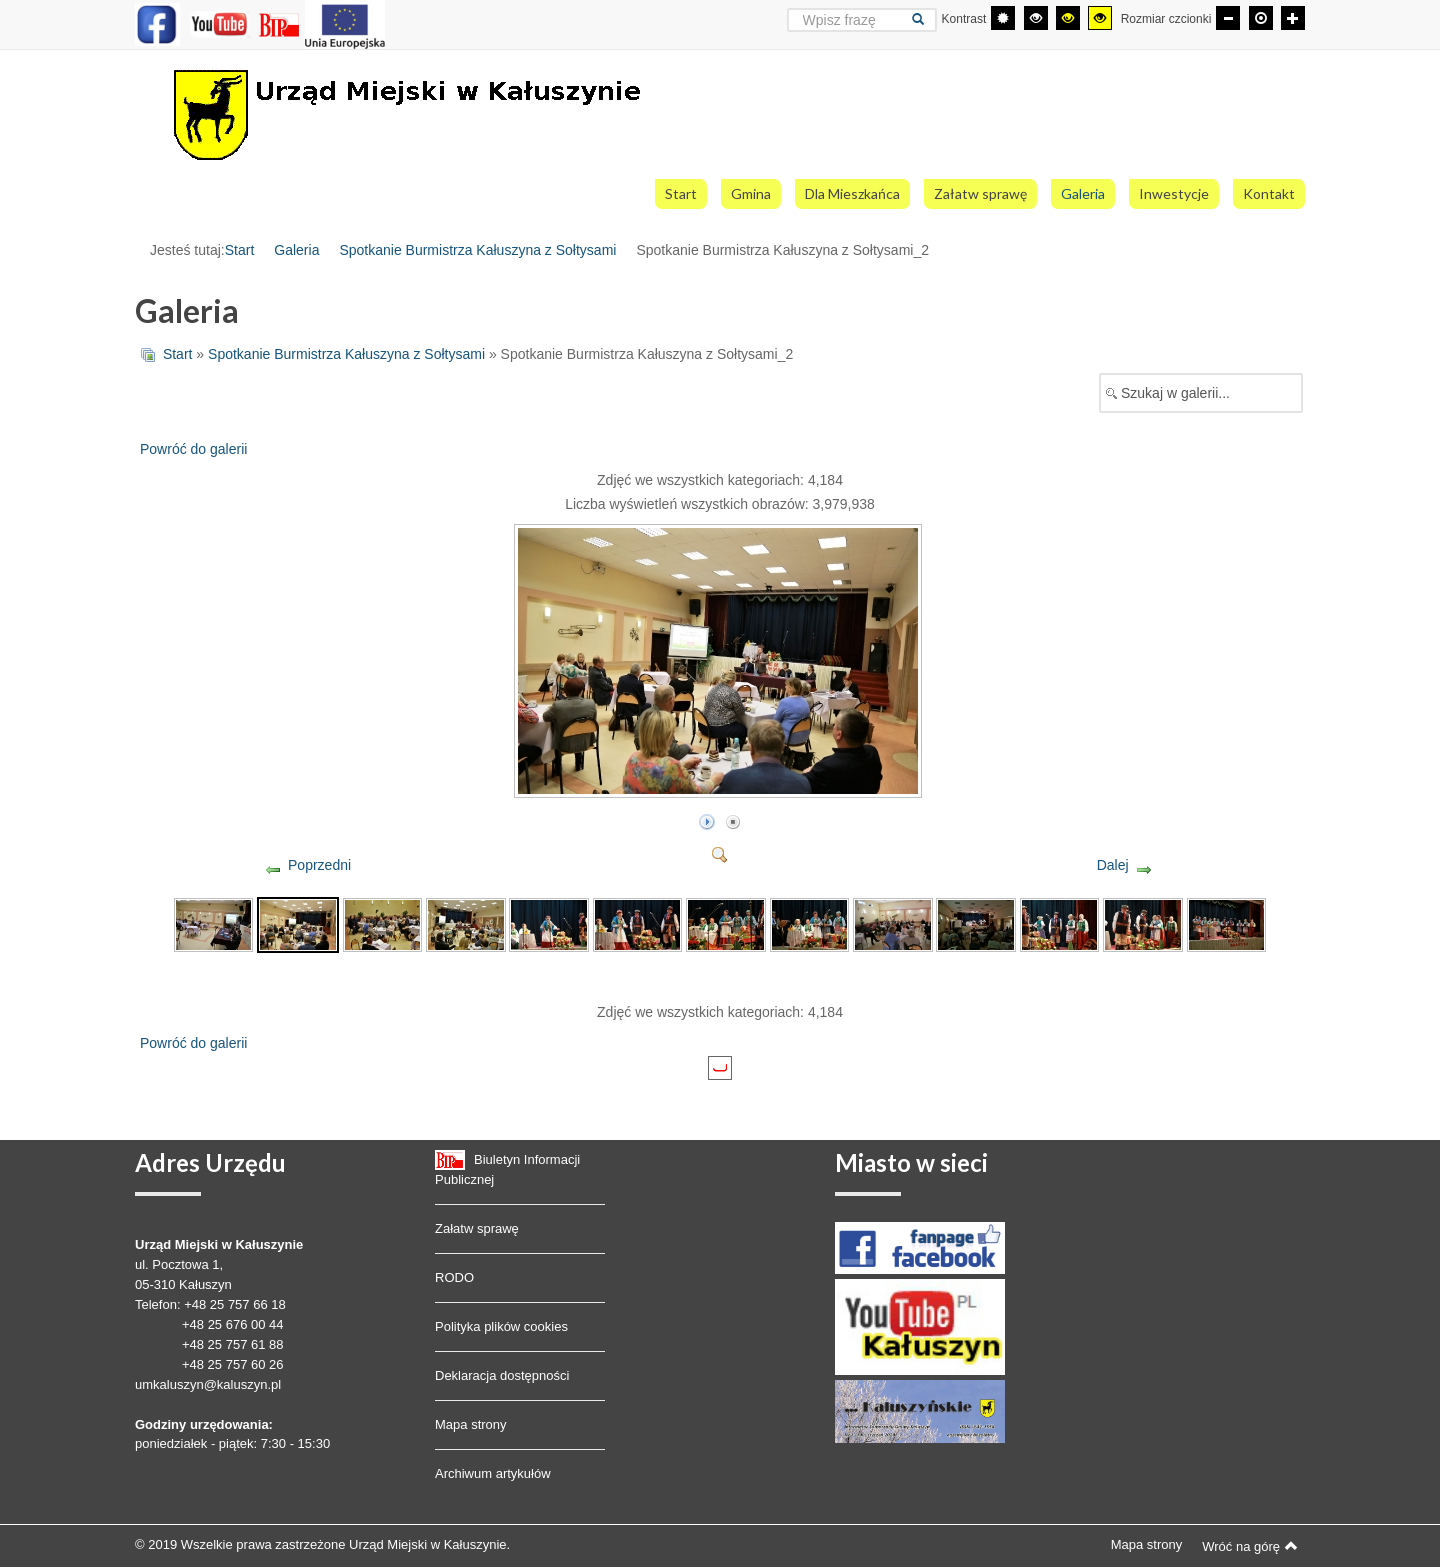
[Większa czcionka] (1293, 18)
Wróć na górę (1250, 1546)
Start (240, 250)
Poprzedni (319, 865)
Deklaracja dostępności (502, 1375)
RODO (454, 1277)
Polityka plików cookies (501, 1326)
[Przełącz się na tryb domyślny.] (1003, 18)
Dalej (1113, 865)
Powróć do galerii (193, 449)
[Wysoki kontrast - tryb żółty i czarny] (1100, 18)
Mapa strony (471, 1424)
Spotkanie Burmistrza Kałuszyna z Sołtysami (477, 250)
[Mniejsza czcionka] (1228, 18)
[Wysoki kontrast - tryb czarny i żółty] (1068, 18)
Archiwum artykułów (493, 1473)
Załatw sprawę (477, 1228)
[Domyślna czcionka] (1261, 18)
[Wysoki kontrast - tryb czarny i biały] (1036, 18)
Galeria (296, 250)
